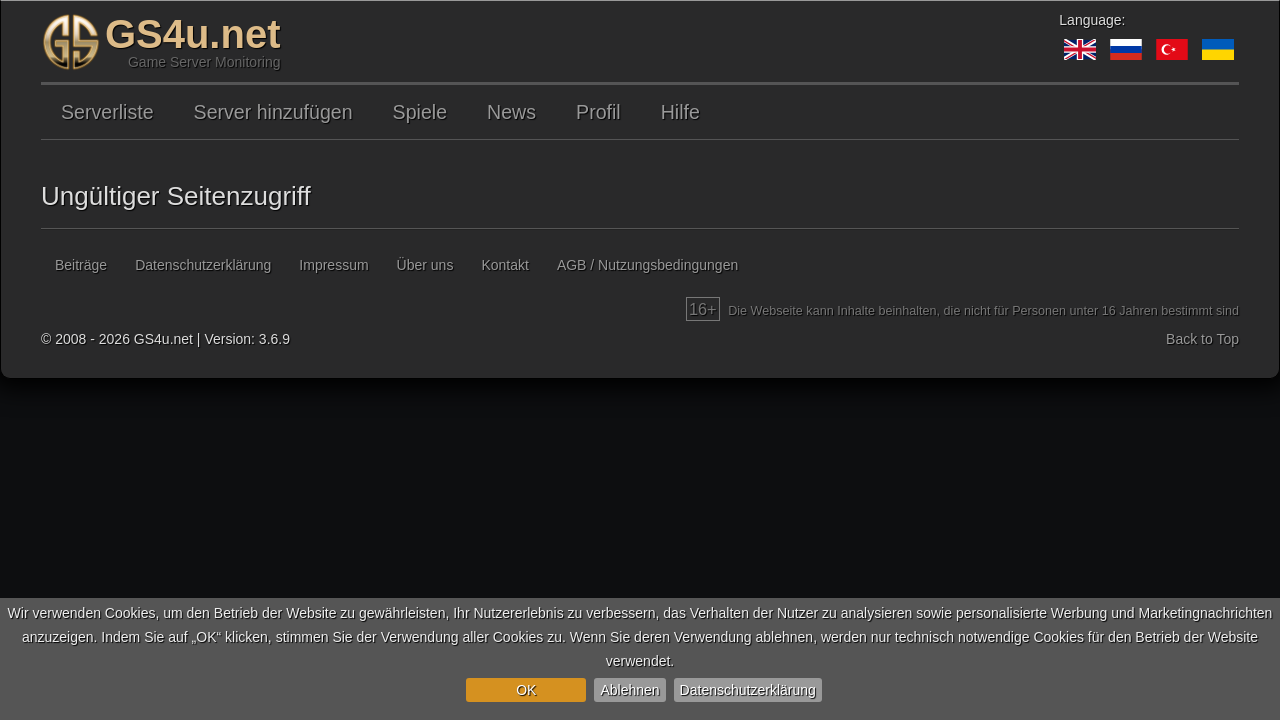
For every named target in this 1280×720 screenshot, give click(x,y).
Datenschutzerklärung (748, 690)
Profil (598, 112)
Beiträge (81, 265)
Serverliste (107, 112)
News (511, 112)
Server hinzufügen (273, 112)
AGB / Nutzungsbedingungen (647, 265)
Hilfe (680, 112)
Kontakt (504, 265)
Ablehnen (629, 690)
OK (526, 690)
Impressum (333, 265)
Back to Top (1202, 339)
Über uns (425, 265)
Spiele (420, 112)
